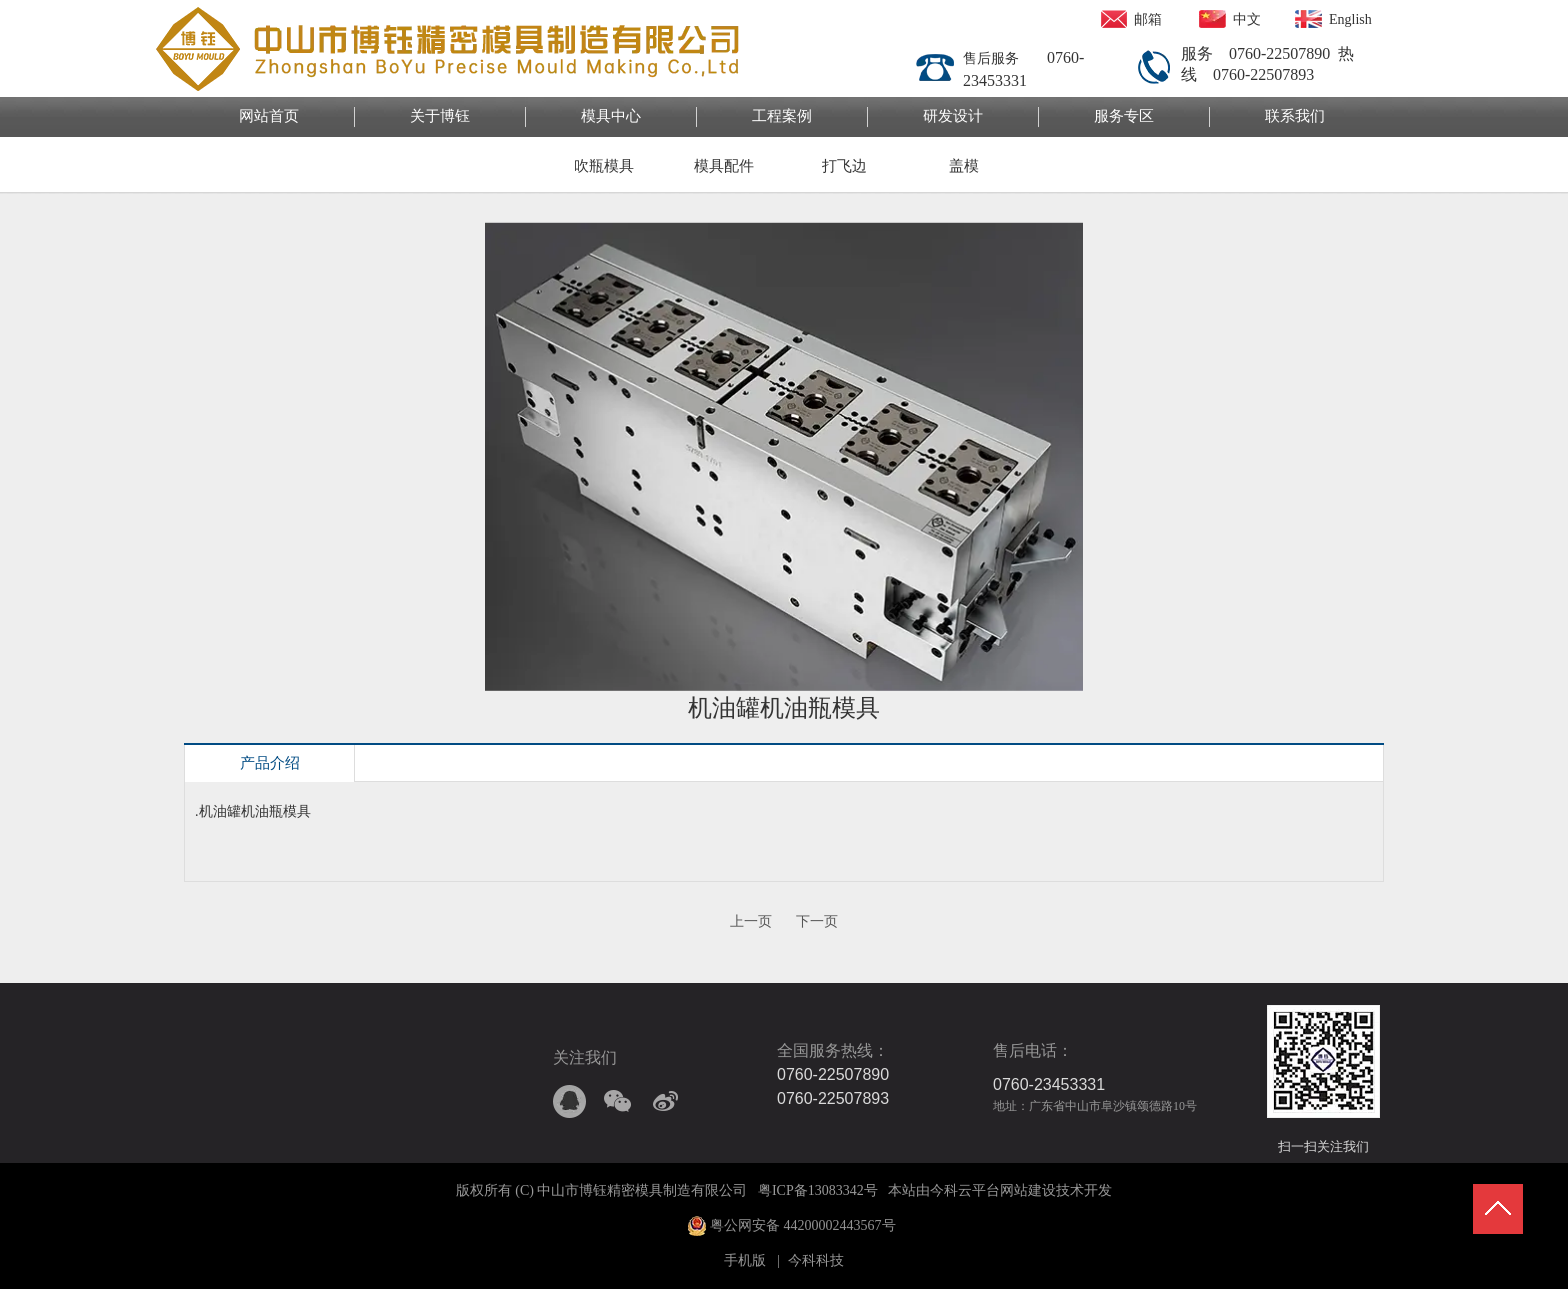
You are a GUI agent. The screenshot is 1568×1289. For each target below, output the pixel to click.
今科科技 (816, 1260)
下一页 (817, 921)
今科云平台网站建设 (993, 1190)
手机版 (745, 1260)
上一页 (751, 921)
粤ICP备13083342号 (818, 1190)
